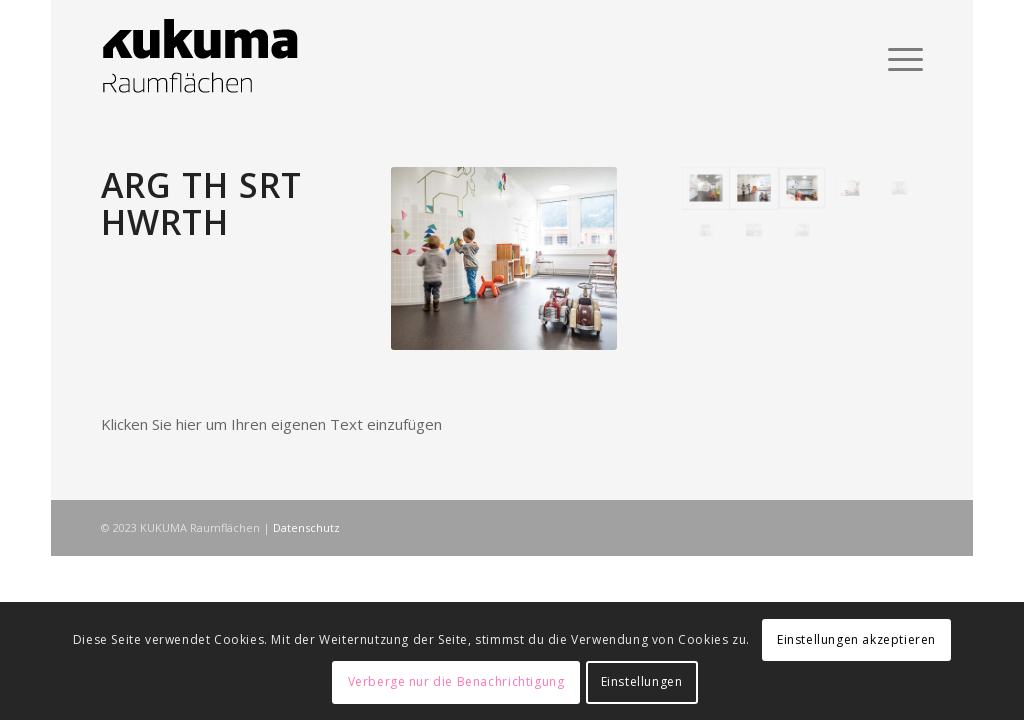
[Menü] (899, 59)
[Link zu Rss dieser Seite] (878, 526)
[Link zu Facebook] (908, 526)
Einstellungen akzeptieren (856, 639)
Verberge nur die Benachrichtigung (456, 681)
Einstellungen (642, 681)
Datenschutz (306, 527)
